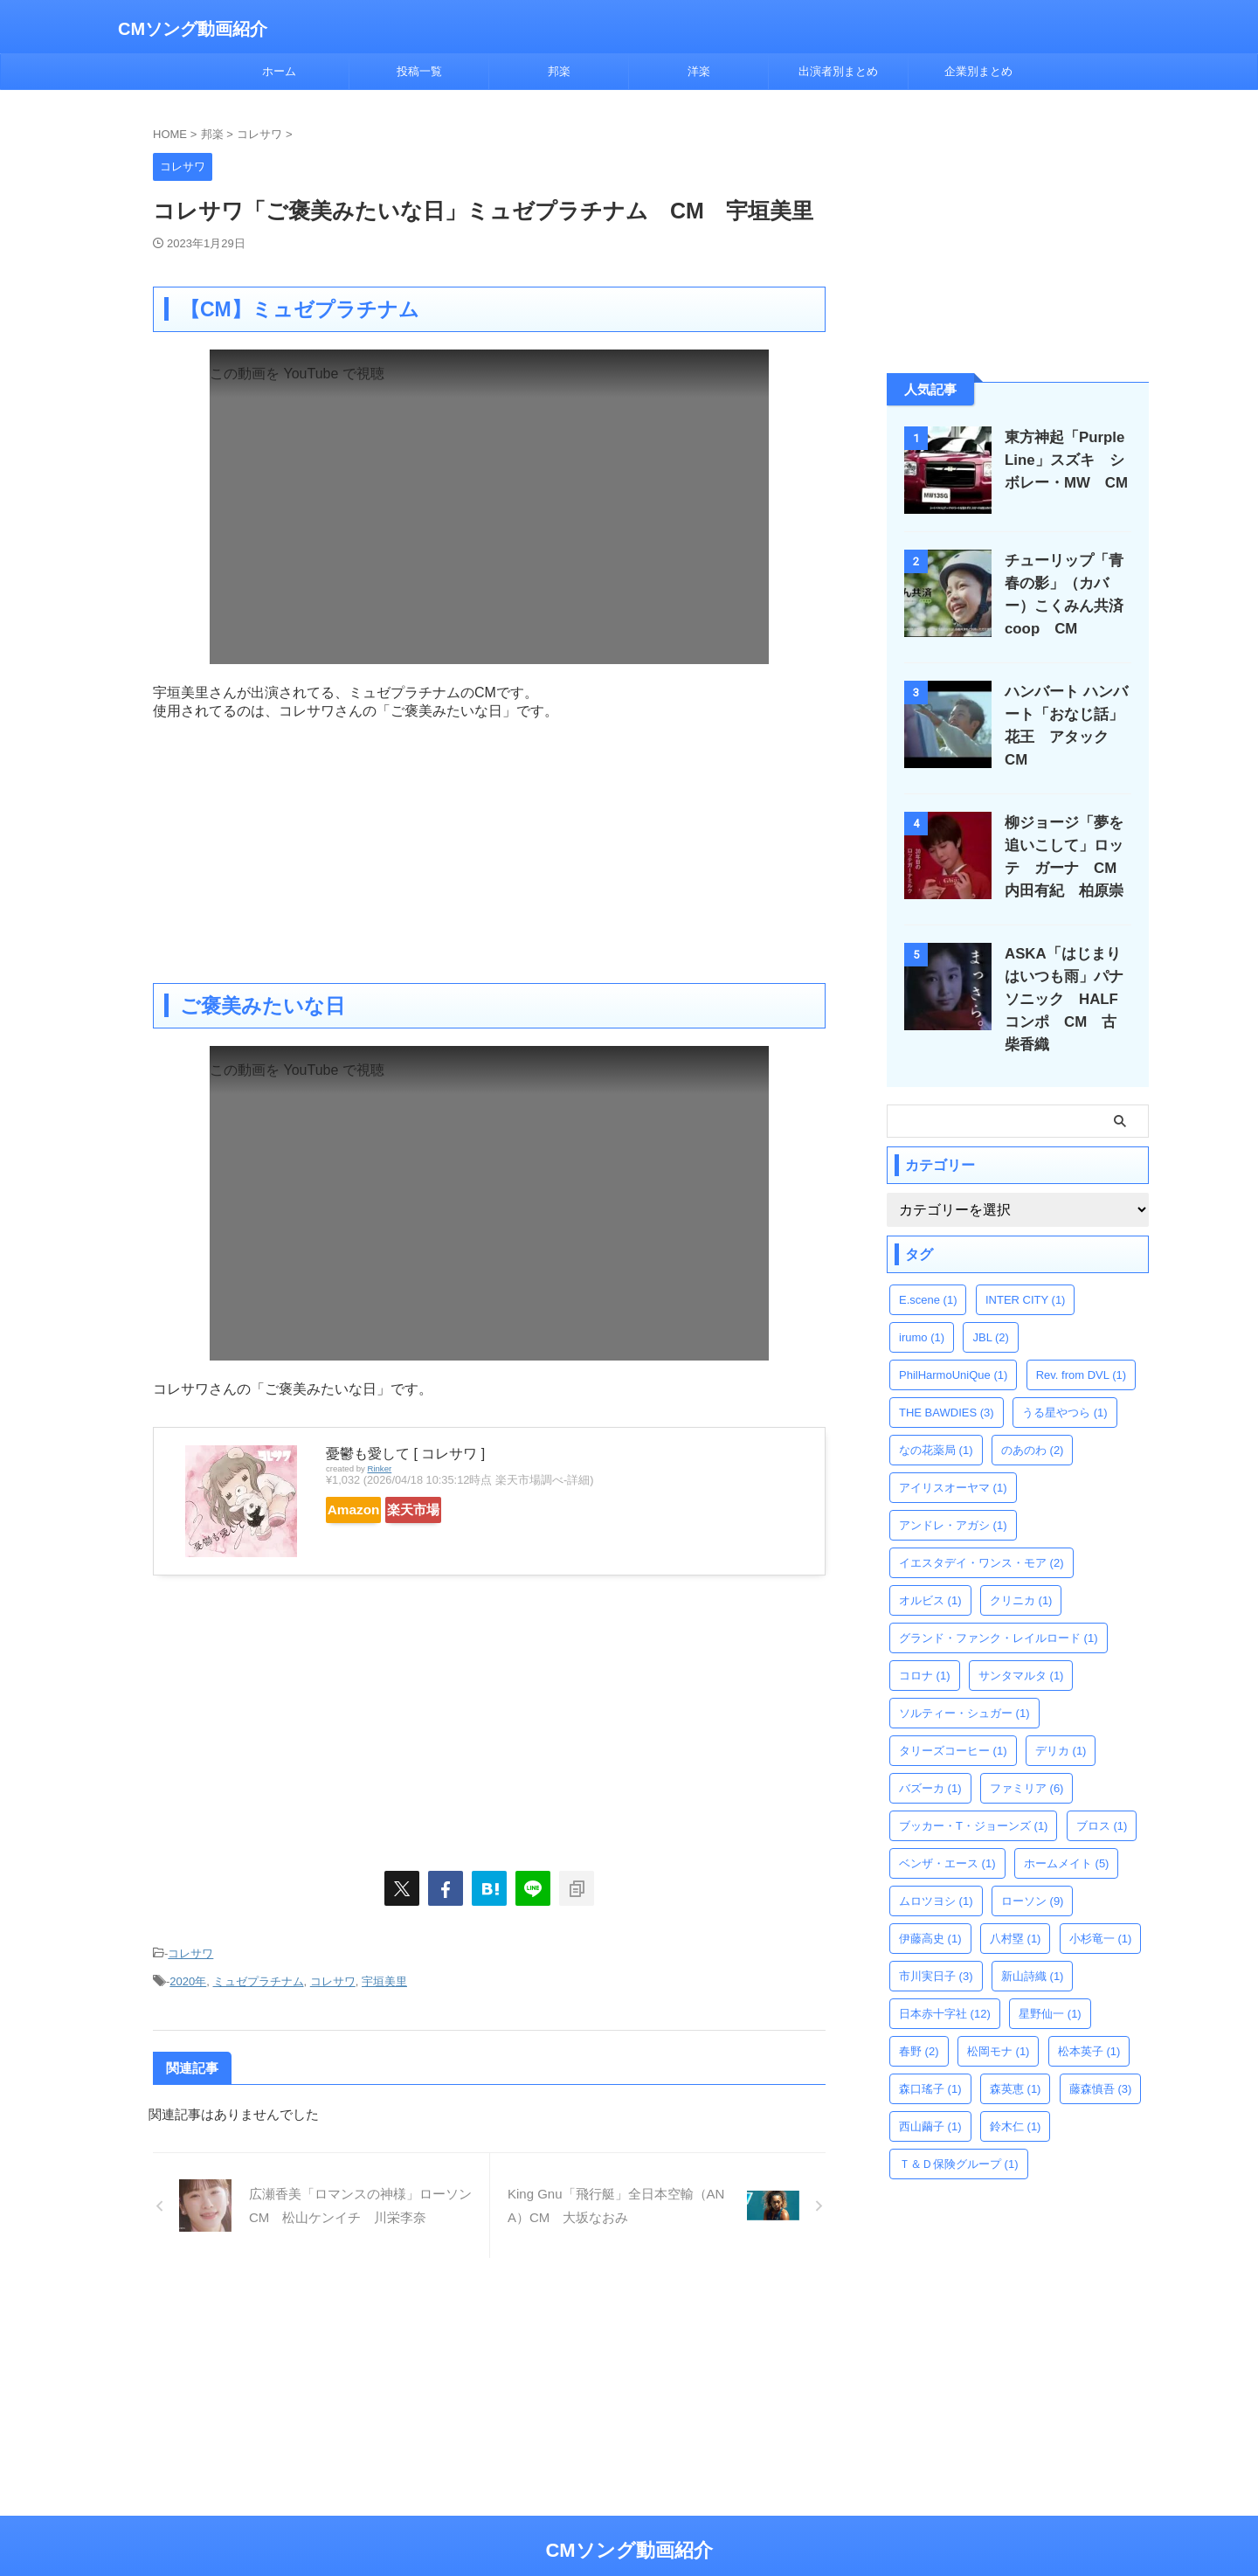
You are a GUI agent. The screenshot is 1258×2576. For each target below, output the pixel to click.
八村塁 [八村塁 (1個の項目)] (1015, 1908)
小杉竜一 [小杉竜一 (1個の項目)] (1100, 1908)
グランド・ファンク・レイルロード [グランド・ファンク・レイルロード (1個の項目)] (998, 1607)
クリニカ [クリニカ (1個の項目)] (1021, 1569)
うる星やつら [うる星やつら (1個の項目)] (1065, 1381)
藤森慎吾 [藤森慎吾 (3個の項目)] (1100, 2058)
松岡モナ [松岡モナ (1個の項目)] (998, 2020)
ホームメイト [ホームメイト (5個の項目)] (1066, 1832)
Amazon (369, 1510)
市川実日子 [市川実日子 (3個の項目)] (936, 1945)
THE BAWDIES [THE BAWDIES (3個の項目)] (946, 1381)
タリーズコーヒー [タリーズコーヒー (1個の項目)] (953, 1720)
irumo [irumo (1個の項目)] (921, 1306)
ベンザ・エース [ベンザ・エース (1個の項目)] (947, 1832)
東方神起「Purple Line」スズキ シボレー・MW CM (1064, 460)
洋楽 (699, 71)
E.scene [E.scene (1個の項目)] (928, 1269)
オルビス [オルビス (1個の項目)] (930, 1569)
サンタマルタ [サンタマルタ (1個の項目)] (1021, 1645)
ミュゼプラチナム (258, 1975)
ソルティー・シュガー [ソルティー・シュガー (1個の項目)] (964, 1682)
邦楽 (559, 71)
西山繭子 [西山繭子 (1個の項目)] (930, 2095)
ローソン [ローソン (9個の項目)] (1032, 1870)
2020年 (187, 1975)
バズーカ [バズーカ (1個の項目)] (930, 1757)
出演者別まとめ (838, 71)
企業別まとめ (978, 71)
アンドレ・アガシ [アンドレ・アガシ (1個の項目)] (953, 1494)
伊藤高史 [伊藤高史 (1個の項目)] (930, 1908)
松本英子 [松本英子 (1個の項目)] (1089, 2020)
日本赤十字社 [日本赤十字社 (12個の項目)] (945, 1983)
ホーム (279, 71)
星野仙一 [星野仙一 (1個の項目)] (1050, 1983)
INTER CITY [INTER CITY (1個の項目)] (1025, 1269)
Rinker (379, 1468)
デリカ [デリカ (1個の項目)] (1061, 1720)
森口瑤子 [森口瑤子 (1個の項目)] (930, 2058)
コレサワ (190, 1951)
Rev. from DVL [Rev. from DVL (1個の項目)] (1081, 1344)
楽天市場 (460, 1510)
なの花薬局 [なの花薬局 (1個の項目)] (936, 1419)
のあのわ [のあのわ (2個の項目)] (1032, 1419)
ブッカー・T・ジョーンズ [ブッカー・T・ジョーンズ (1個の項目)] (973, 1795)
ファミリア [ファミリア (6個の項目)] (1027, 1757)
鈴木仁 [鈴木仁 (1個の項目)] (1015, 2095)
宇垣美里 (384, 1975)
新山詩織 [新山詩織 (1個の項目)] (1032, 1945)
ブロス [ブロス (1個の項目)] (1102, 1795)
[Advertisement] (489, 843)
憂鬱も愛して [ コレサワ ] (405, 1453)
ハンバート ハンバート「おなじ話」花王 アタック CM (1070, 714)
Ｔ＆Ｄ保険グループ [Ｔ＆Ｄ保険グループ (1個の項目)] (959, 2133)
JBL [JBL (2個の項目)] (990, 1306)
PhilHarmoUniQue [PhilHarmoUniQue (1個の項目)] (953, 1344)
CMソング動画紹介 (192, 28)
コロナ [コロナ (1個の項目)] (924, 1645)
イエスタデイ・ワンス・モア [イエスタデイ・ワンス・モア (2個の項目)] (981, 1532)
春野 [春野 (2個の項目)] (919, 2020)
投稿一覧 (419, 71)
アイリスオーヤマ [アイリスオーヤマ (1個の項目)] (953, 1457)
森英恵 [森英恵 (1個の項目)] (1015, 2058)
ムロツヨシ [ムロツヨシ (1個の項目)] (936, 1870)
